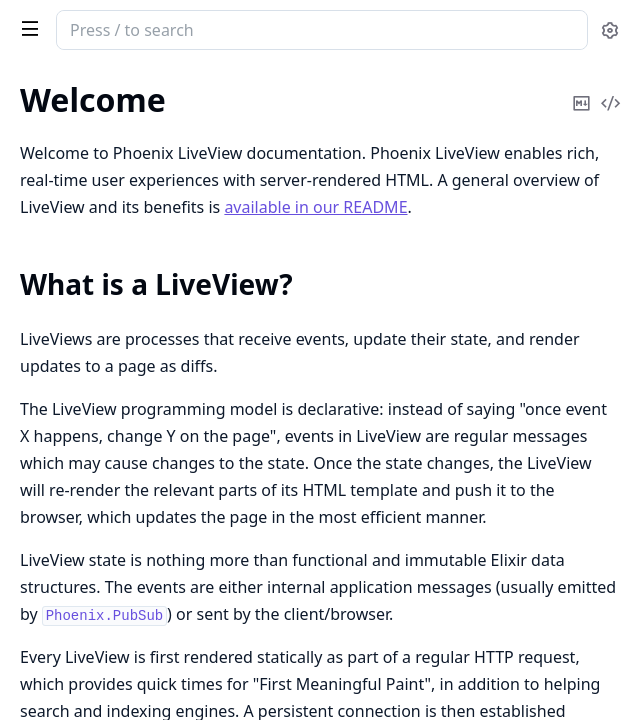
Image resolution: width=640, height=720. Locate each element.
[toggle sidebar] (26, 28)
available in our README (315, 207)
